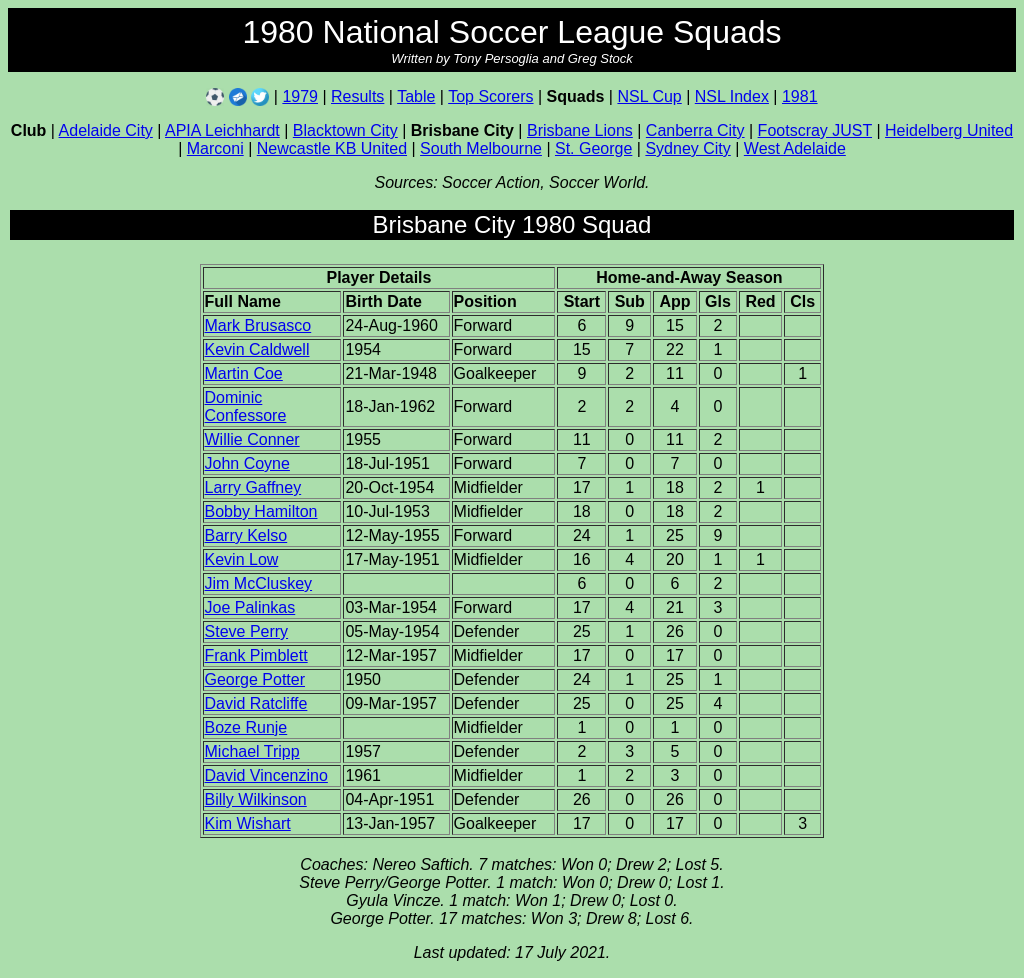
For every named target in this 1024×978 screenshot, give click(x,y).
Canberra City (695, 130)
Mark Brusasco (258, 325)
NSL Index (732, 96)
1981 (800, 96)
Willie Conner (252, 439)
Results (357, 96)
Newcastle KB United (332, 148)
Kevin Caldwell (257, 349)
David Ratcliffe (256, 703)
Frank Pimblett (256, 655)
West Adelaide (795, 148)
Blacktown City (345, 130)
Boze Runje (246, 727)
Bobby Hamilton (261, 511)
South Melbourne (481, 148)
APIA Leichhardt (222, 130)
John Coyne (247, 463)
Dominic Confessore (246, 406)
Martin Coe (244, 373)
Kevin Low (242, 559)
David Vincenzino (266, 775)
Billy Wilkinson (256, 799)
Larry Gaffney (253, 487)
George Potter (255, 679)
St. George (593, 148)
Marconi (215, 148)
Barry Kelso (246, 535)
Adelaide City (106, 130)
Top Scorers (490, 96)
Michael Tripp (252, 751)
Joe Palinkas (250, 607)
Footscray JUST (815, 130)
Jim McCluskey (259, 583)
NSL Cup (649, 96)
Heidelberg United (949, 130)
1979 (300, 96)
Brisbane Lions (580, 130)
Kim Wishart (248, 823)
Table (416, 96)
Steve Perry (247, 631)
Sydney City (687, 148)
